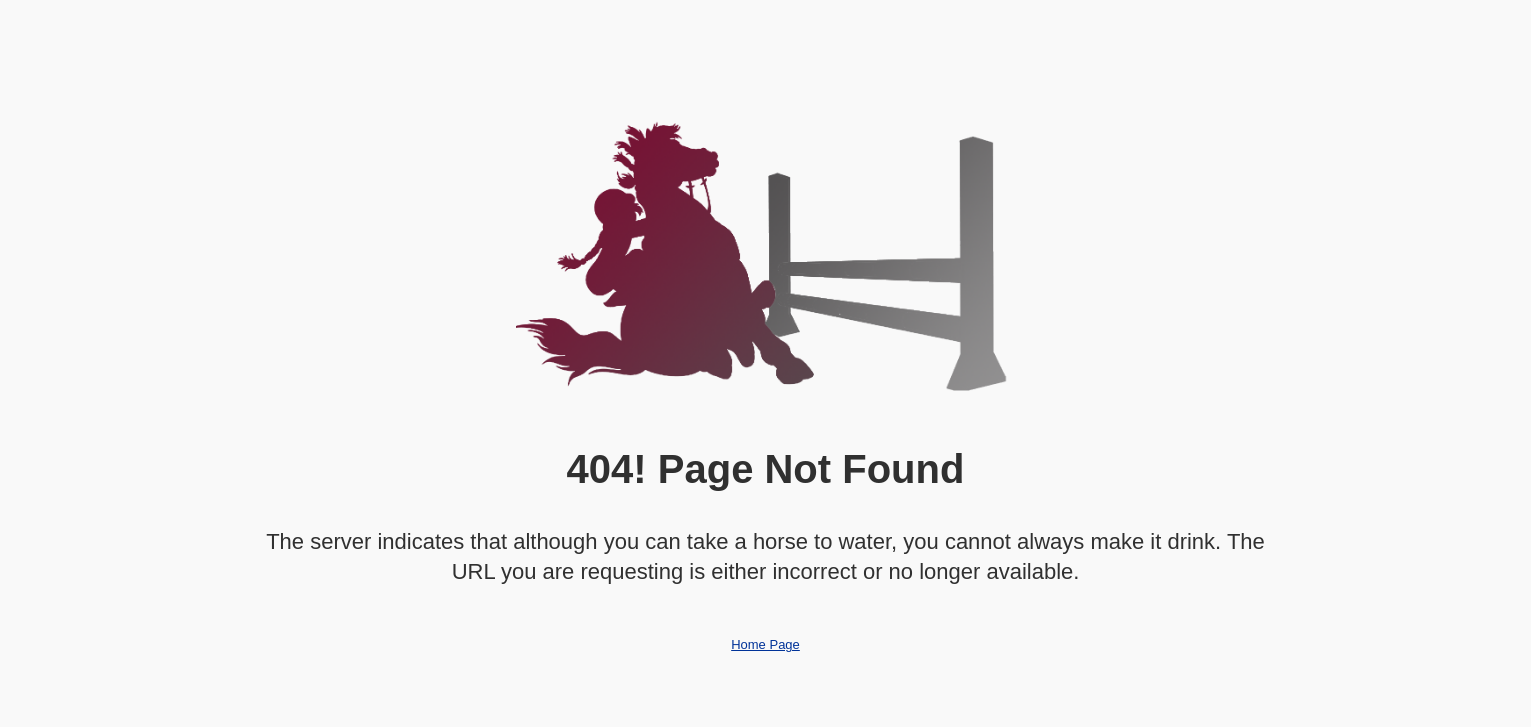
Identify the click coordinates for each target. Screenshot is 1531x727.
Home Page (765, 644)
